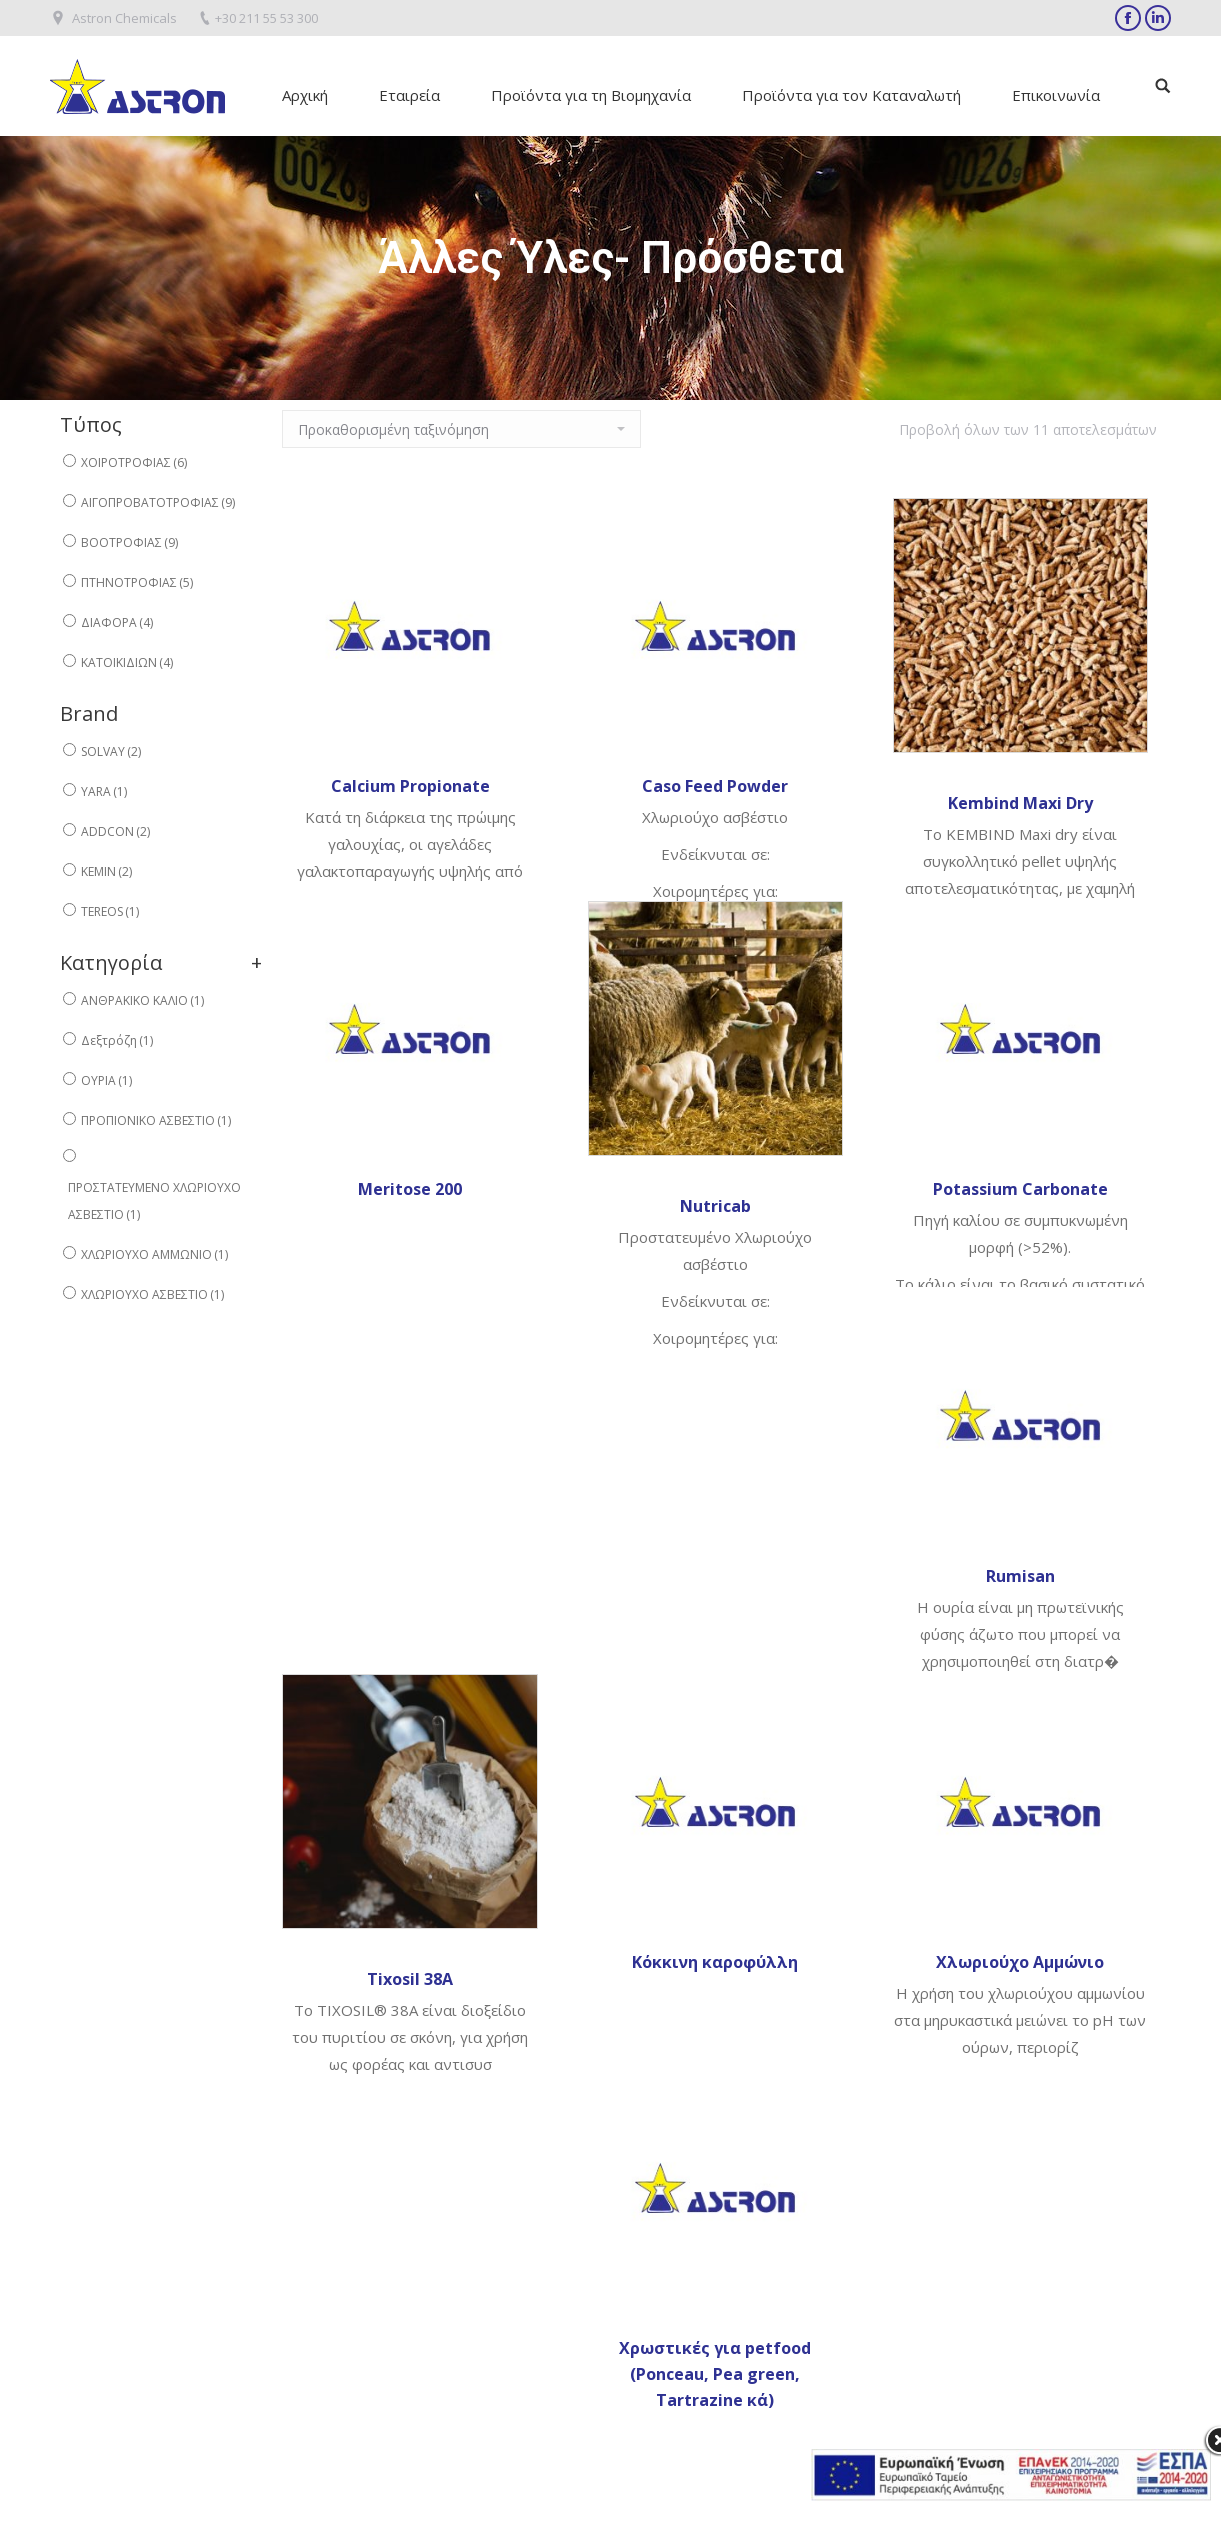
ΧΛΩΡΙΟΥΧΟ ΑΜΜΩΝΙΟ (154, 1254)
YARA (104, 791)
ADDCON (115, 831)
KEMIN (106, 871)
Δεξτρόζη (117, 1040)
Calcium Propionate (410, 786)
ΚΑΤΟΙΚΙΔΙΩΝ (127, 662)
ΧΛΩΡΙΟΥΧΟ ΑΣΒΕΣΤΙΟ (152, 1294)
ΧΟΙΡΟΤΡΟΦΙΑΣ (134, 462)
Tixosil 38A (410, 1979)
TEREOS (110, 911)
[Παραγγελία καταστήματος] (461, 429)
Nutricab (715, 1206)
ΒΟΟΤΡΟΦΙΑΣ (129, 542)
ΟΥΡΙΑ (106, 1080)
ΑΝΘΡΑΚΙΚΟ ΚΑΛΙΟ (142, 1000)
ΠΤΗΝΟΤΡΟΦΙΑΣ (137, 582)
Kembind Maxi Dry (1020, 803)
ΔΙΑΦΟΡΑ (117, 622)
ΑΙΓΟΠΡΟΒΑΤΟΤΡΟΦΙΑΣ (158, 502)
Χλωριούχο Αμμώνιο (1020, 1962)
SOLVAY (111, 751)
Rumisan (1020, 1576)
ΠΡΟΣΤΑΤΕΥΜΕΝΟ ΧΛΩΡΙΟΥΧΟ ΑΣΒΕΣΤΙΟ (154, 1201)
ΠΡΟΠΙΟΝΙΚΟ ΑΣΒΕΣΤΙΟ (156, 1120)
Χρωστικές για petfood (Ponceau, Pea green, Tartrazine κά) (715, 2374)
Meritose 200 (410, 1189)
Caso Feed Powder (715, 786)
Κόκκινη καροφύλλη (715, 1962)
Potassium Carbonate (1020, 1189)
